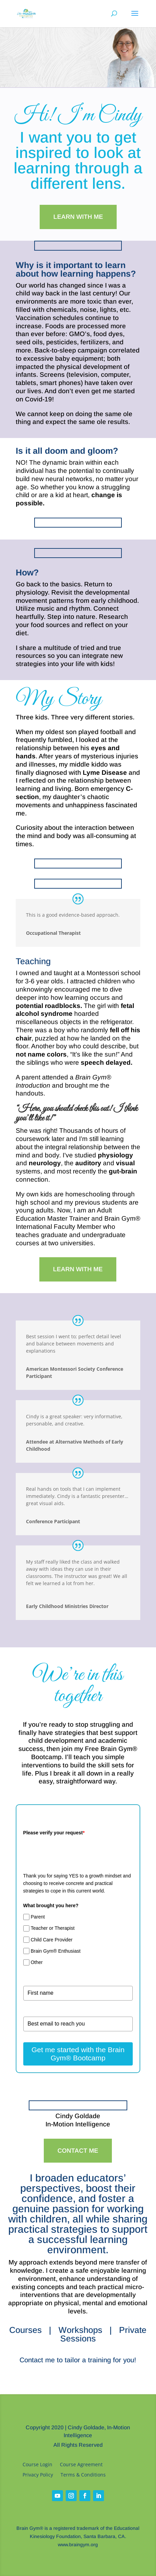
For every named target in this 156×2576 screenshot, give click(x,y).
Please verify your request (54, 1832)
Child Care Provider (52, 1939)
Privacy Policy (38, 2475)
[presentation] (75, 1851)
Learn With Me (78, 216)
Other (37, 1962)
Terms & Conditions (83, 2475)
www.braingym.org (78, 2544)
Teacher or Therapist (53, 1928)
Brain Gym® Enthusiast (56, 1951)
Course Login (37, 2465)
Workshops (80, 2330)
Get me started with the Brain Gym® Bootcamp (78, 2054)
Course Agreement (81, 2465)
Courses (25, 2330)
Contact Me (77, 2150)
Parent (38, 1917)
